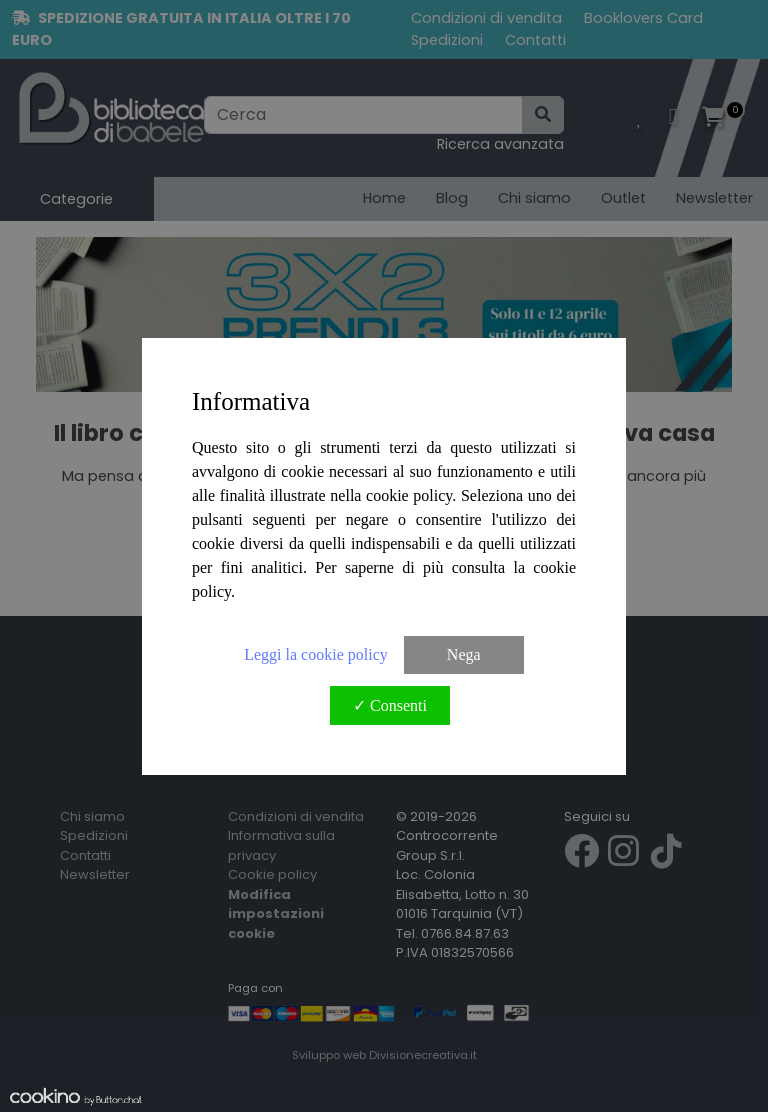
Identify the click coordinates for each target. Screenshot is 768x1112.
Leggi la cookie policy (316, 654)
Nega (464, 654)
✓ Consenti (390, 705)
